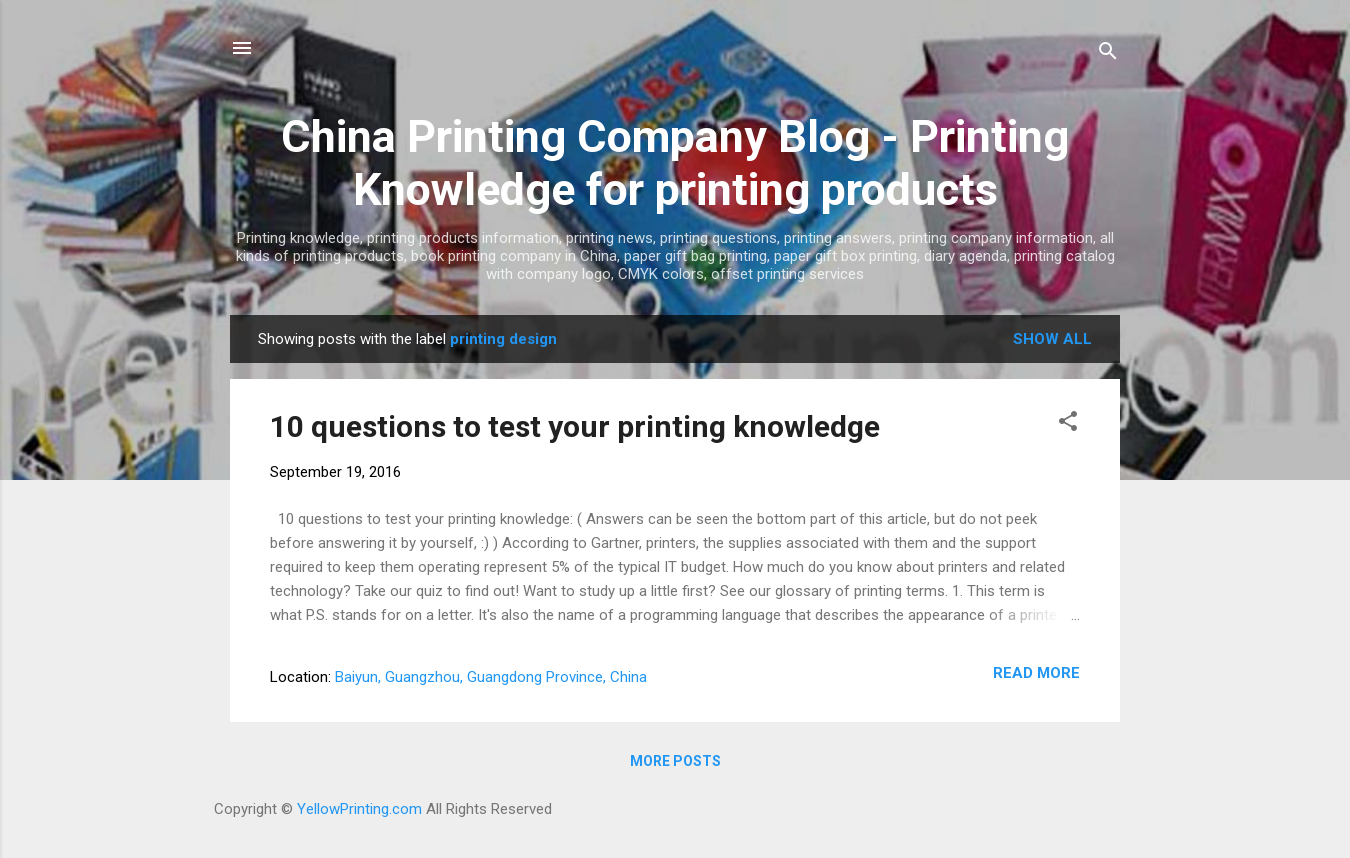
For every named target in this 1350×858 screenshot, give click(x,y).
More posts (675, 761)
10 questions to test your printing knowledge (575, 426)
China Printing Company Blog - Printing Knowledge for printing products (675, 163)
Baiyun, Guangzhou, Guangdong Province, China (491, 677)
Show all (1052, 339)
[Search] (1108, 54)
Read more (1036, 673)
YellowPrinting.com (359, 809)
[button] (1068, 424)
